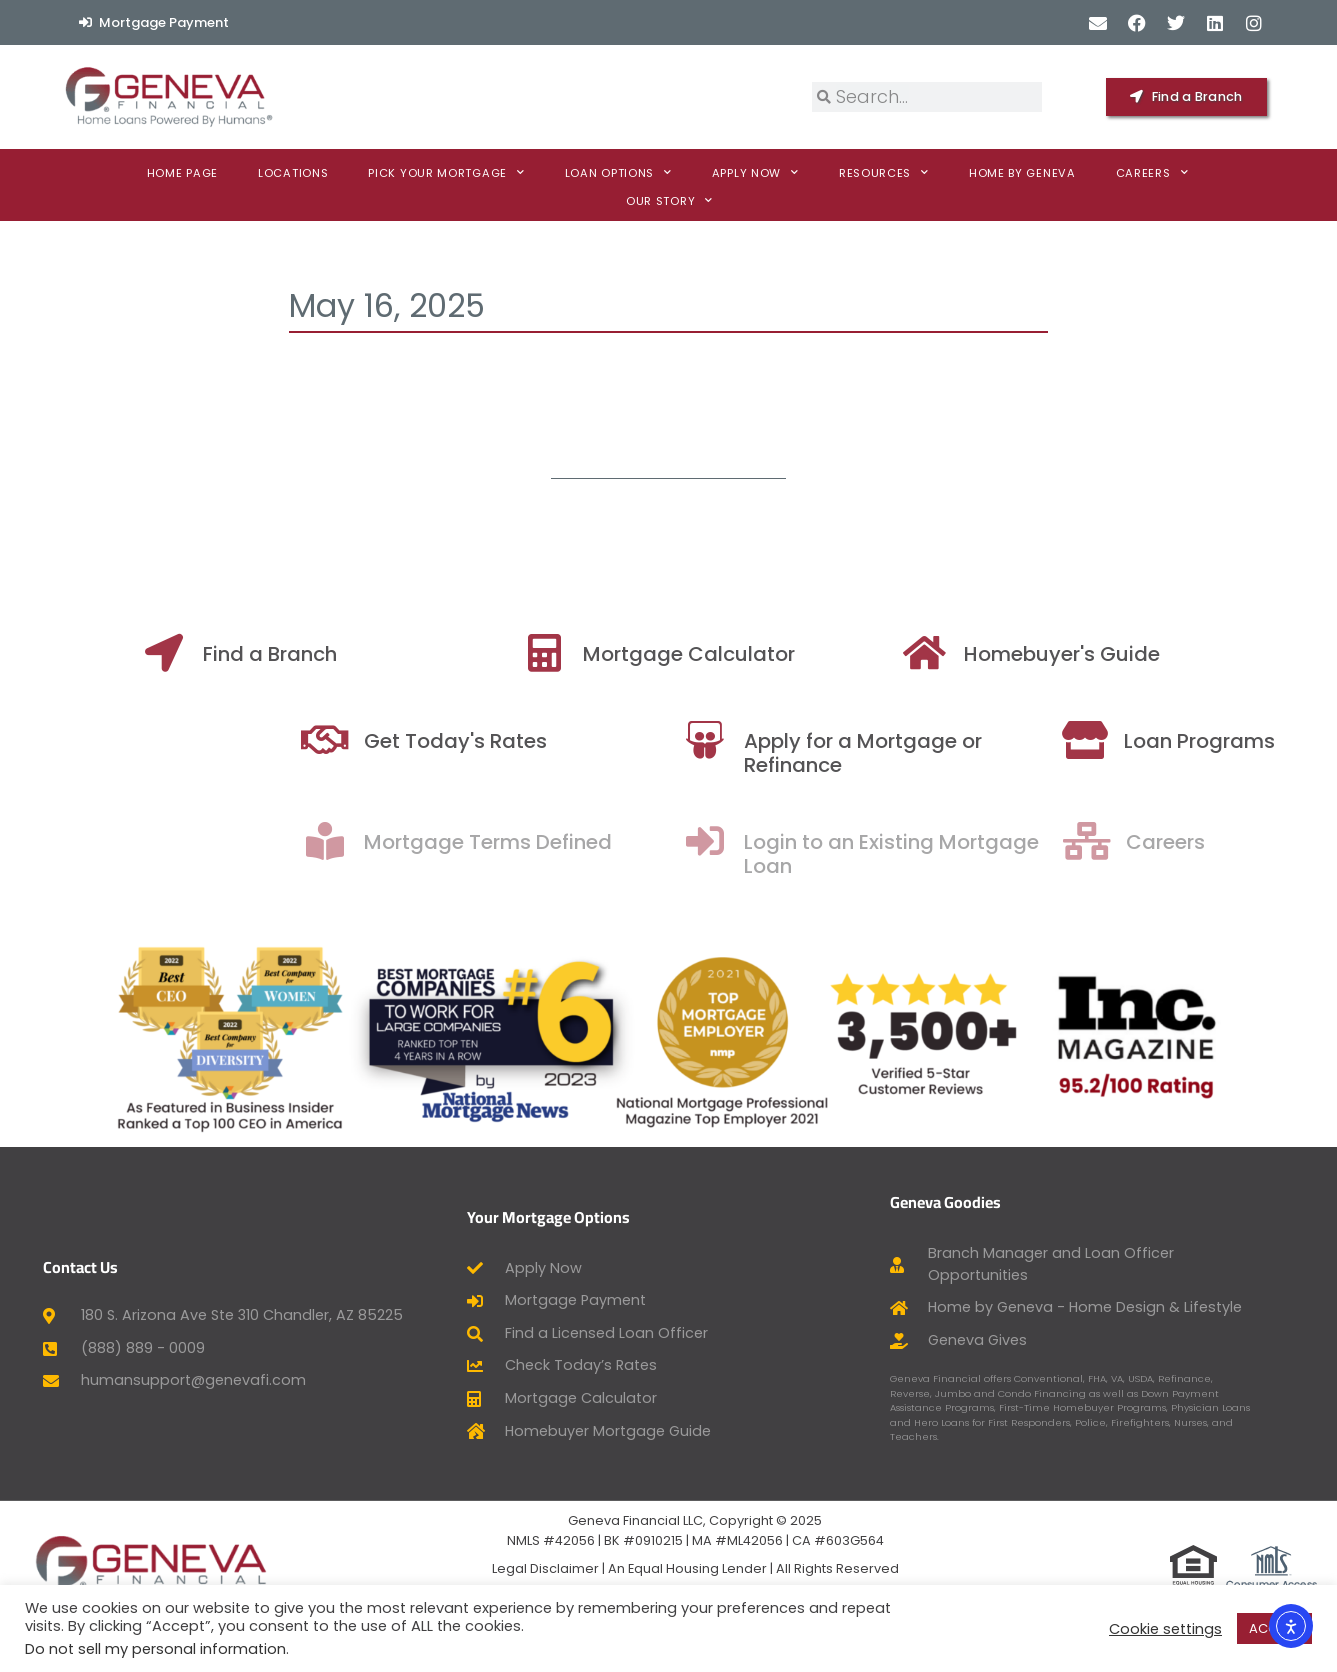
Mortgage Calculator (726, 654)
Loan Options (618, 173)
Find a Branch (307, 654)
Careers (1152, 173)
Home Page (182, 173)
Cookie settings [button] (1165, 1629)
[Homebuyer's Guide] (962, 653)
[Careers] (1187, 841)
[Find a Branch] (201, 653)
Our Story (669, 201)
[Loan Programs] (1183, 740)
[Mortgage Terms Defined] (423, 841)
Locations (293, 173)
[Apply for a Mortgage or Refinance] (803, 740)
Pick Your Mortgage (446, 173)
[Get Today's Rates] (423, 740)
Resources (884, 173)
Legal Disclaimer (545, 1568)
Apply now (755, 173)
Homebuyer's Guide (1099, 654)
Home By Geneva (1022, 173)
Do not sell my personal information (155, 1649)
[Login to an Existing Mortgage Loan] (803, 841)
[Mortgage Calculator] (581, 653)
